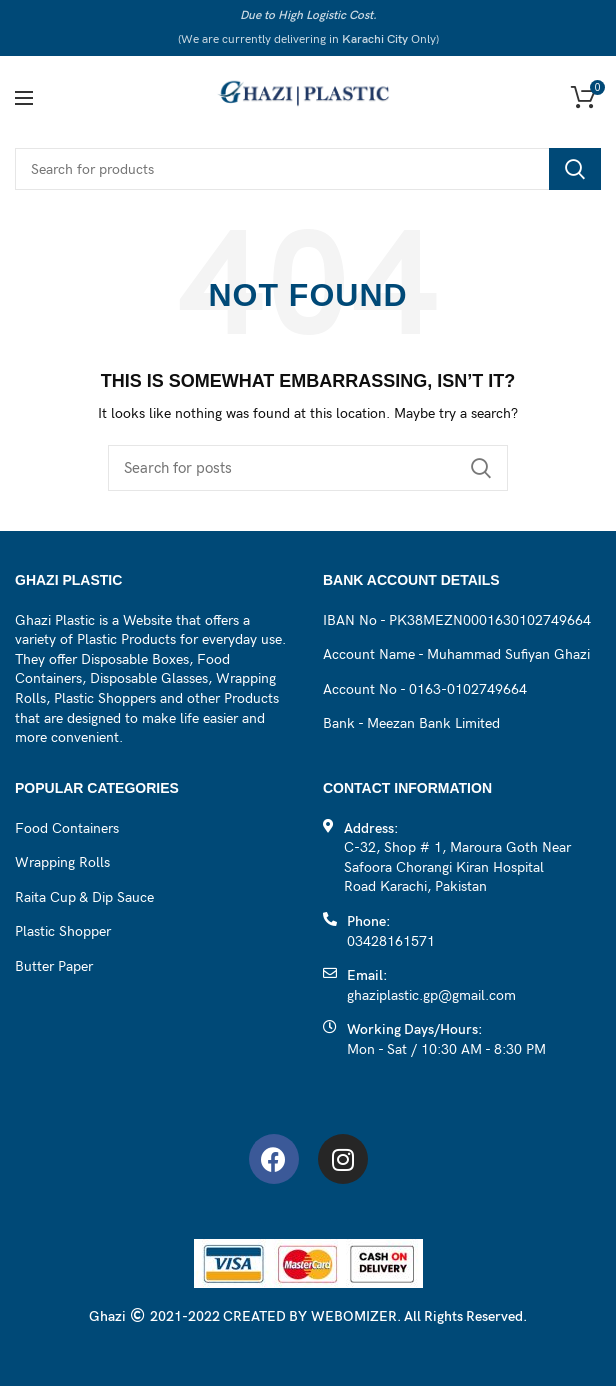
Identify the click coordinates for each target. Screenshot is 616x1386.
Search (575, 169)
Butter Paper (54, 966)
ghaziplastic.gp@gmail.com (431, 995)
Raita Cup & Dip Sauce (84, 897)
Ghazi (107, 1316)
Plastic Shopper (63, 931)
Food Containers (67, 828)
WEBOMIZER (354, 1316)
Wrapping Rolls (62, 862)
